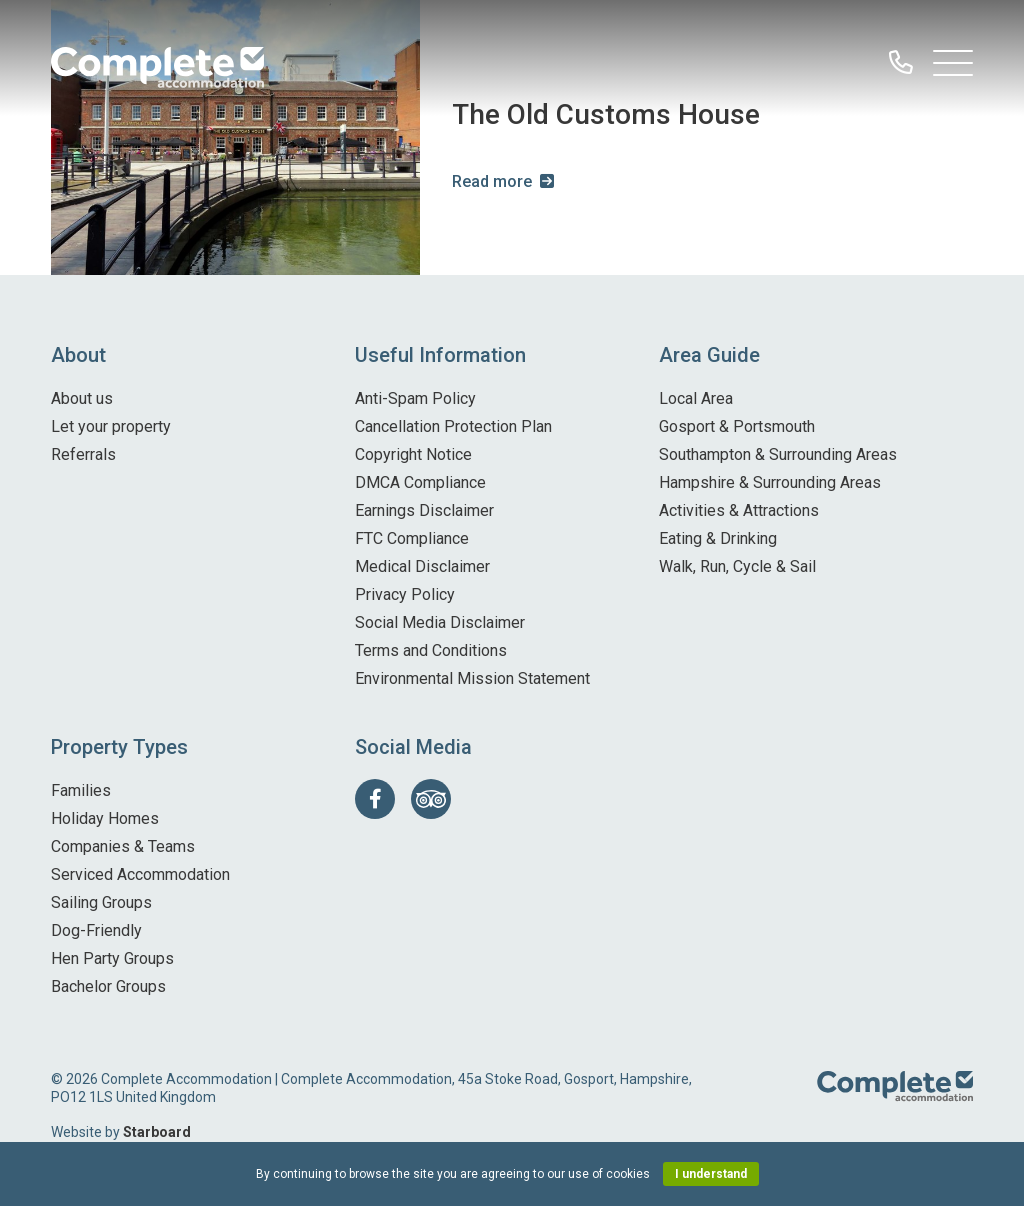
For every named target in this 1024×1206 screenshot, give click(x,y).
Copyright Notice (413, 454)
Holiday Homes (105, 818)
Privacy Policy (405, 594)
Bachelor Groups (108, 986)
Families (81, 790)
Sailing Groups (101, 902)
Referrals (83, 454)
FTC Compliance (412, 538)
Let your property (111, 426)
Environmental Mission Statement (472, 678)
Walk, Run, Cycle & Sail (737, 566)
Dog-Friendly (96, 930)
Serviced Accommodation (140, 874)
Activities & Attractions (739, 510)
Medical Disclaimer (422, 566)
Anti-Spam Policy (415, 398)
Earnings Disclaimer (424, 510)
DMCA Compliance (420, 482)
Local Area (696, 398)
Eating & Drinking (718, 538)
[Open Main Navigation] (953, 68)
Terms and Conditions (431, 650)
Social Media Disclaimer (440, 622)
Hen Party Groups (112, 958)
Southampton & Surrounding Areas (778, 454)
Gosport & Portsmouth (737, 426)
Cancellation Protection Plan (453, 426)
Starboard (157, 1132)
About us (82, 398)
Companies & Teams (123, 846)
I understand (711, 1174)
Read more (492, 181)
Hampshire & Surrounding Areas (770, 482)
